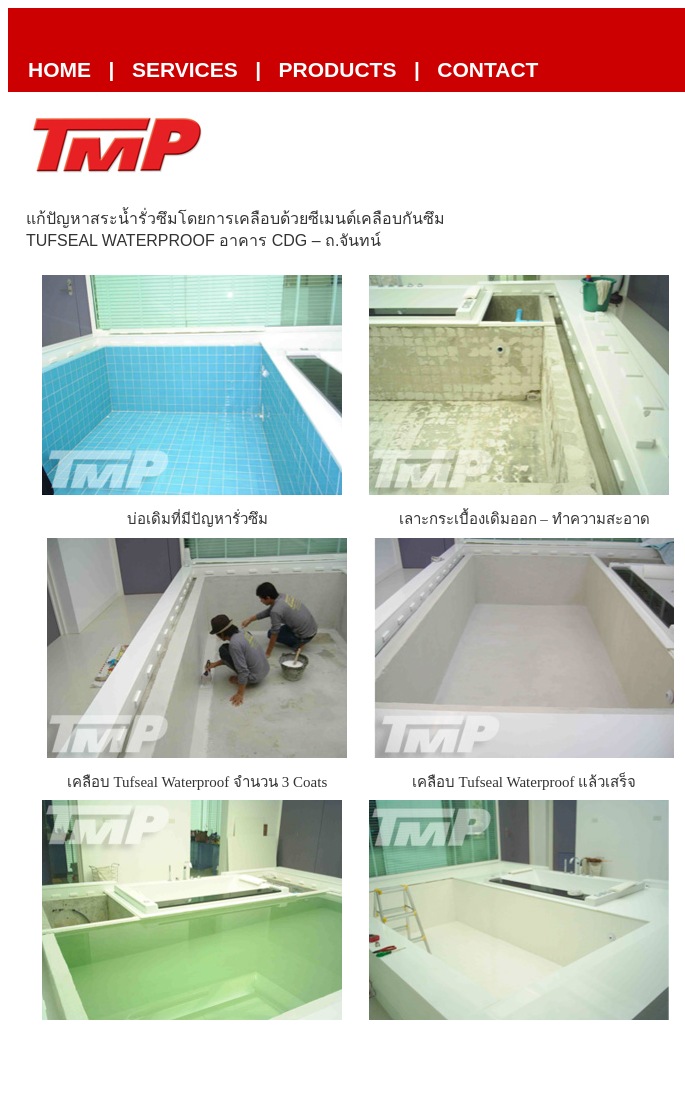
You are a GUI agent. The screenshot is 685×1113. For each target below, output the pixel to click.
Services (185, 69)
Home (59, 69)
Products (338, 69)
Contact (487, 69)
